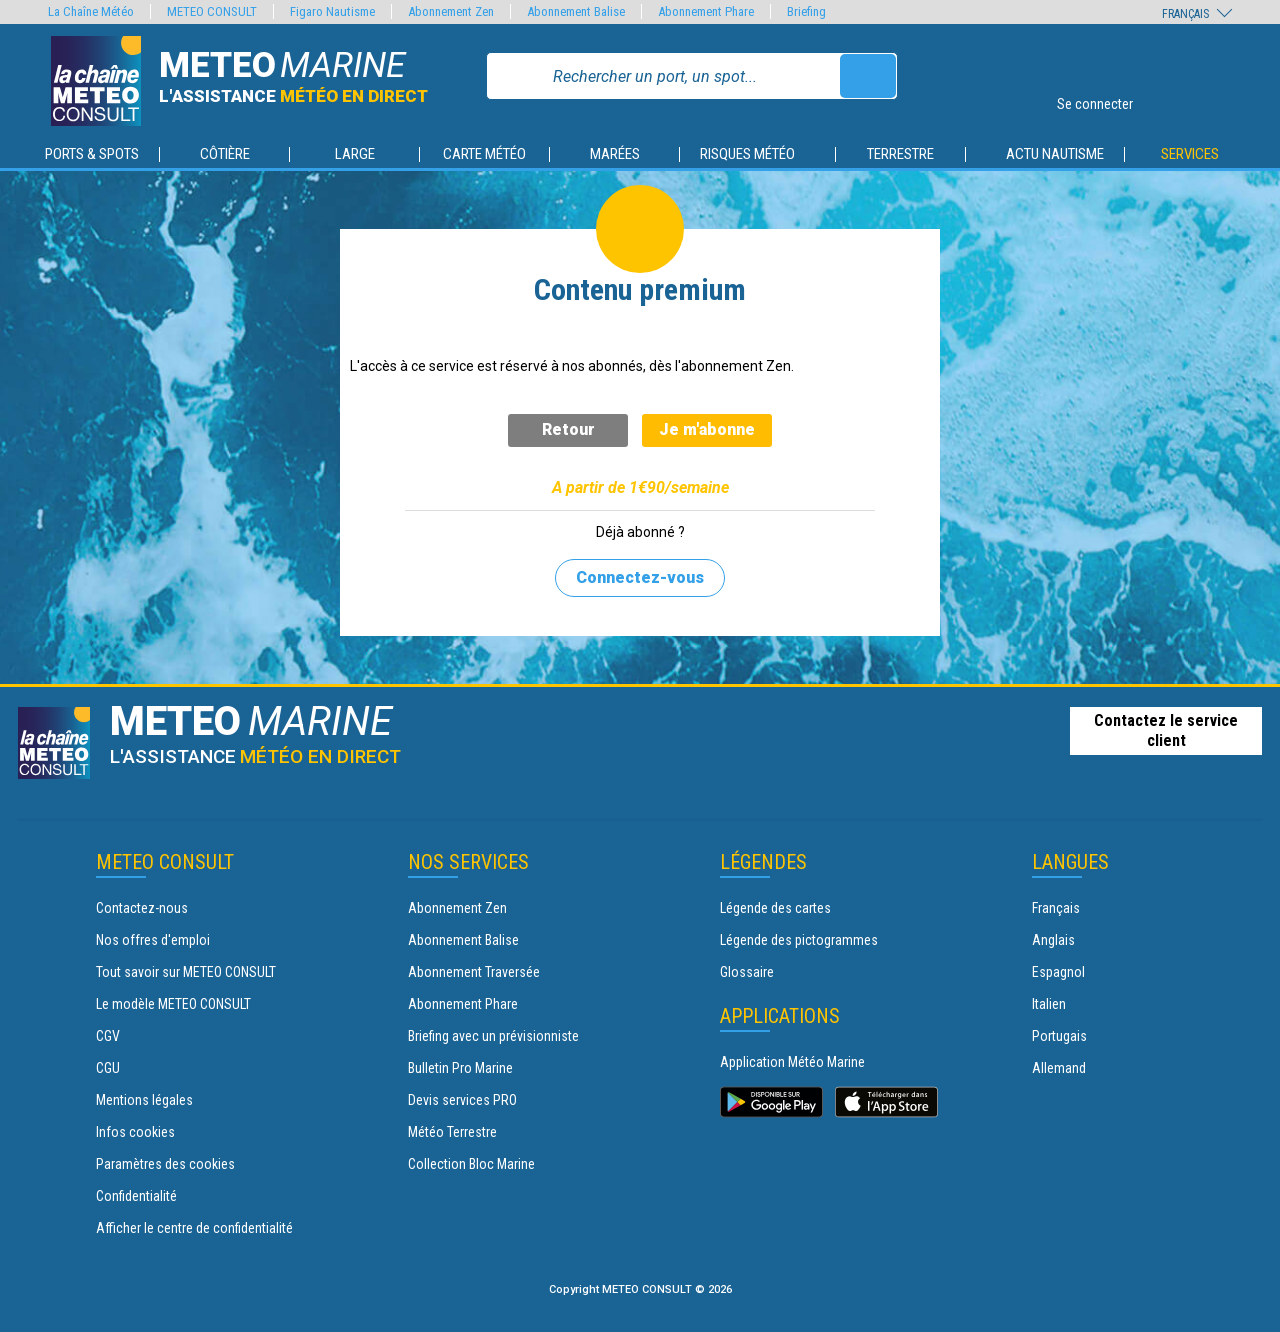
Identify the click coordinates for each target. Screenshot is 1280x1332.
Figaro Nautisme (332, 11)
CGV (108, 1036)
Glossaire (747, 972)
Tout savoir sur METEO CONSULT (186, 972)
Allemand (1059, 1068)
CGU (108, 1068)
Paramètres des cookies (165, 1164)
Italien (1049, 1004)
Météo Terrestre (452, 1132)
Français (1056, 908)
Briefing (806, 11)
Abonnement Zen (457, 908)
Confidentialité (136, 1196)
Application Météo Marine (792, 1062)
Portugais (1059, 1036)
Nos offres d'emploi (153, 940)
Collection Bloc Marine (471, 1164)
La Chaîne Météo (91, 11)
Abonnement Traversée (474, 972)
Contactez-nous (142, 908)
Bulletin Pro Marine (460, 1068)
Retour (568, 429)
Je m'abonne (707, 429)
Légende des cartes (775, 908)
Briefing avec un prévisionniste (493, 1036)
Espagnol (1058, 972)
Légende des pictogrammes (799, 940)
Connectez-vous (640, 577)
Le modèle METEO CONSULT (173, 1004)
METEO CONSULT (212, 11)
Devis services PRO (462, 1100)
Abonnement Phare (463, 1004)
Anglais (1053, 940)
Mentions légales (144, 1100)
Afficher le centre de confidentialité (194, 1228)
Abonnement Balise (463, 940)
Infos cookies (135, 1132)
